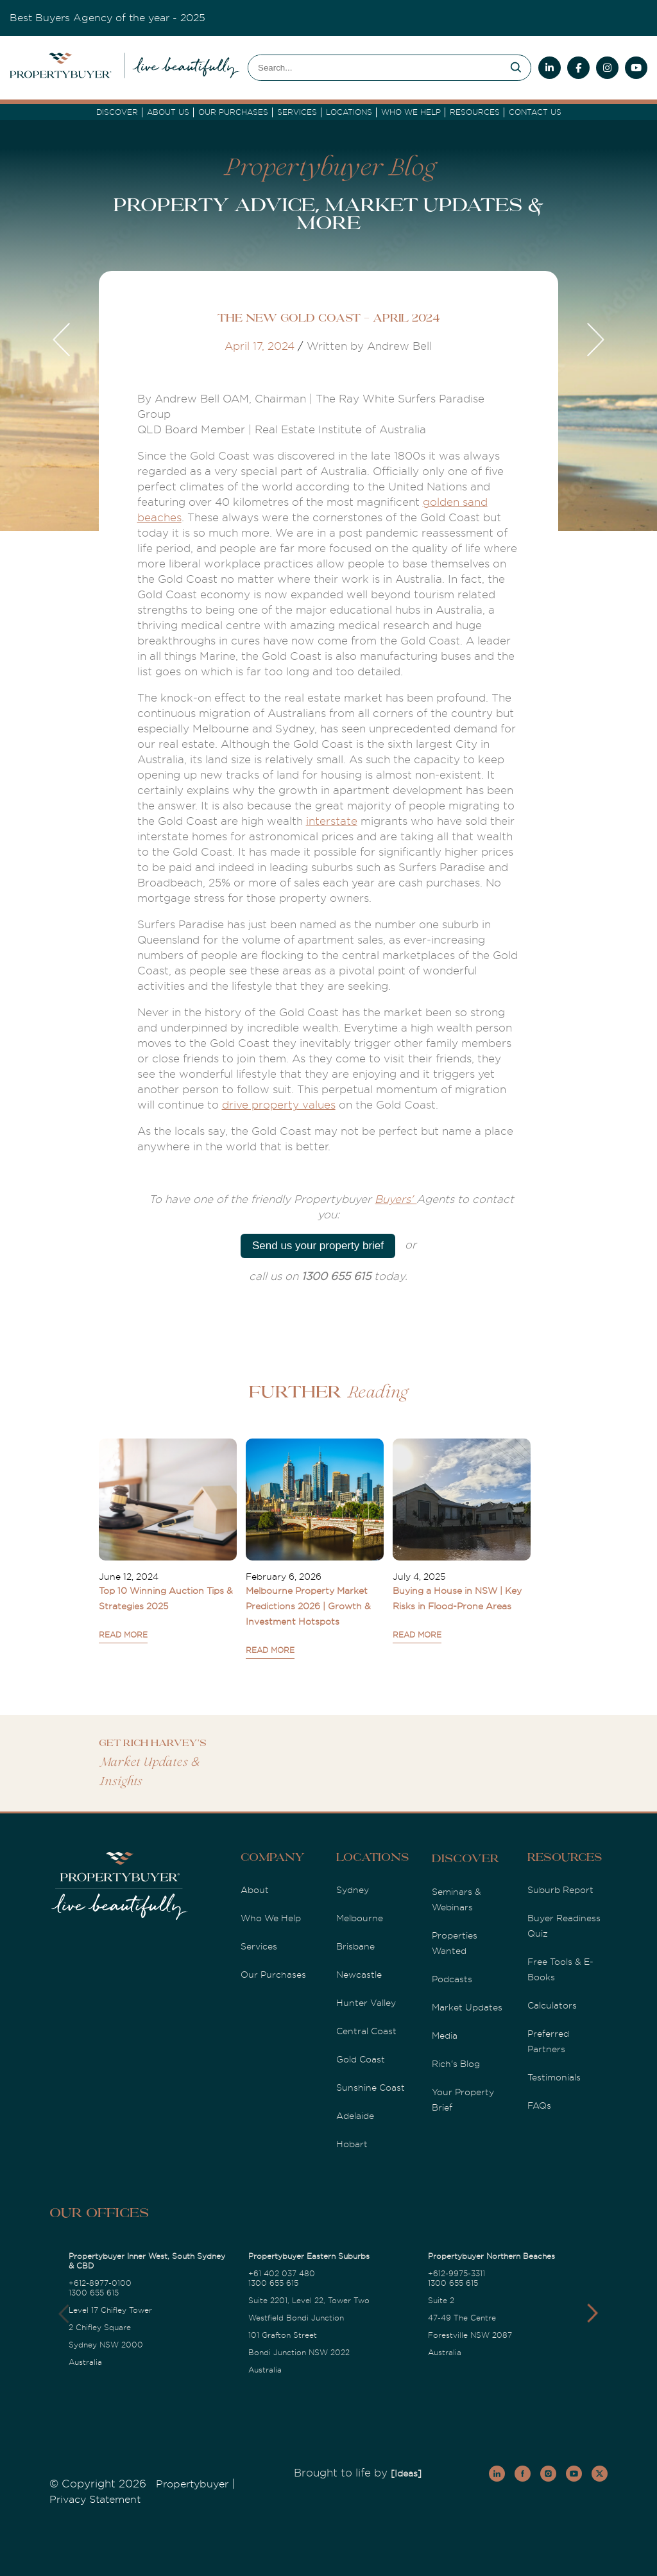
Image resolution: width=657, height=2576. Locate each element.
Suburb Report (560, 1890)
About (255, 1890)
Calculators (552, 2005)
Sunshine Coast (370, 2087)
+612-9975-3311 (456, 2273)
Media (444, 2035)
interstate (331, 821)
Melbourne (359, 1918)
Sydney (352, 1890)
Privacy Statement (95, 2499)
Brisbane (355, 1946)
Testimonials (554, 2077)
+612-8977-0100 (100, 2283)
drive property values (279, 1105)
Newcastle (359, 1974)
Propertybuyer (192, 2484)
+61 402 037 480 (281, 2273)
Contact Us (535, 112)
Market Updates (467, 2007)
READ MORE (123, 1634)
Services (259, 1946)
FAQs (539, 2105)
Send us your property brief (318, 1246)
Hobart (352, 2144)
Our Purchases (233, 112)
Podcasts (452, 1979)
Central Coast (366, 2031)
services (297, 112)
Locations (349, 112)
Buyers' (395, 1199)
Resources (475, 112)
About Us (168, 112)
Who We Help (271, 1918)
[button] (592, 2313)
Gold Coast (360, 2059)
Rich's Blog (456, 2064)
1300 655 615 (94, 2292)
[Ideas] (406, 2473)
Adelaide (355, 2116)
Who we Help (411, 112)
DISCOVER (117, 112)
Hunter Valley (366, 2003)
